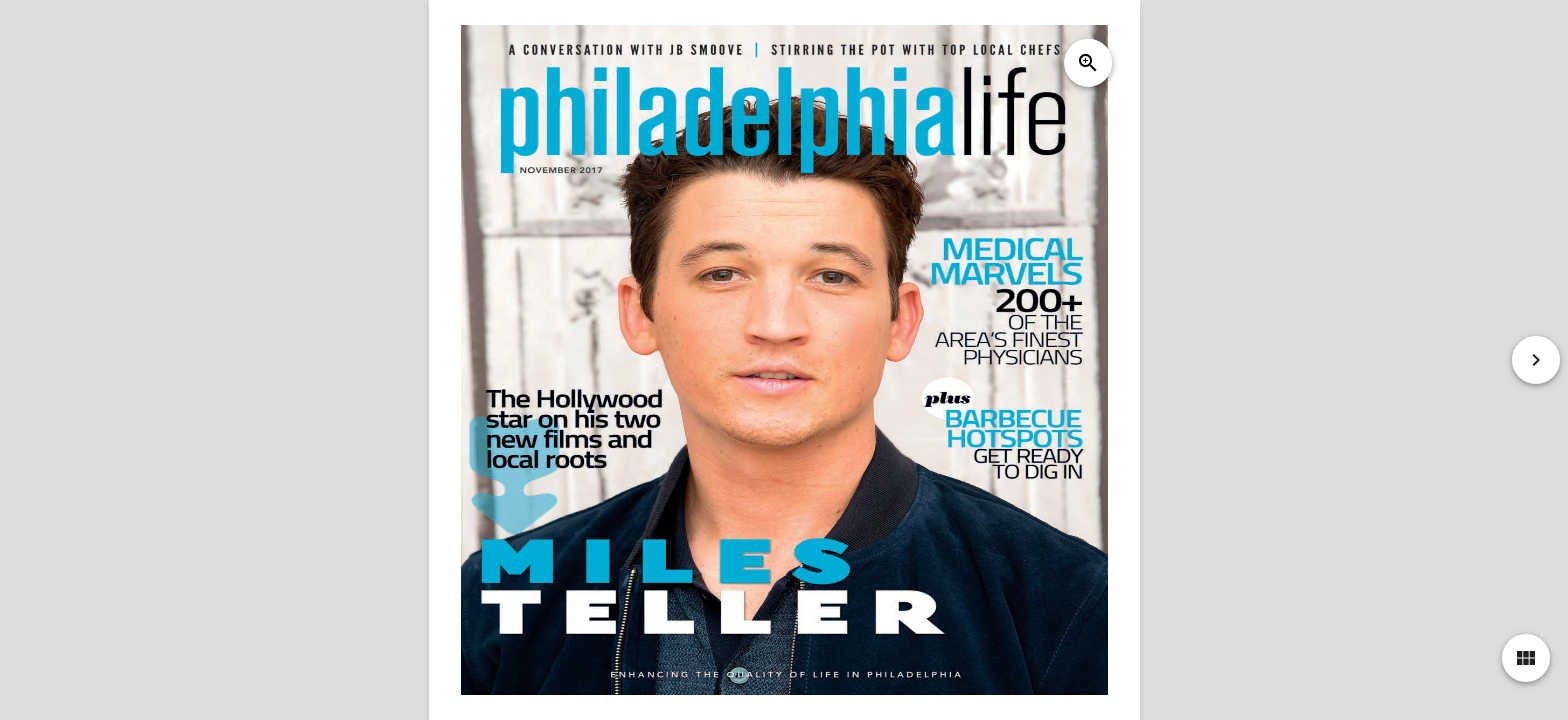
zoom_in (1087, 63)
